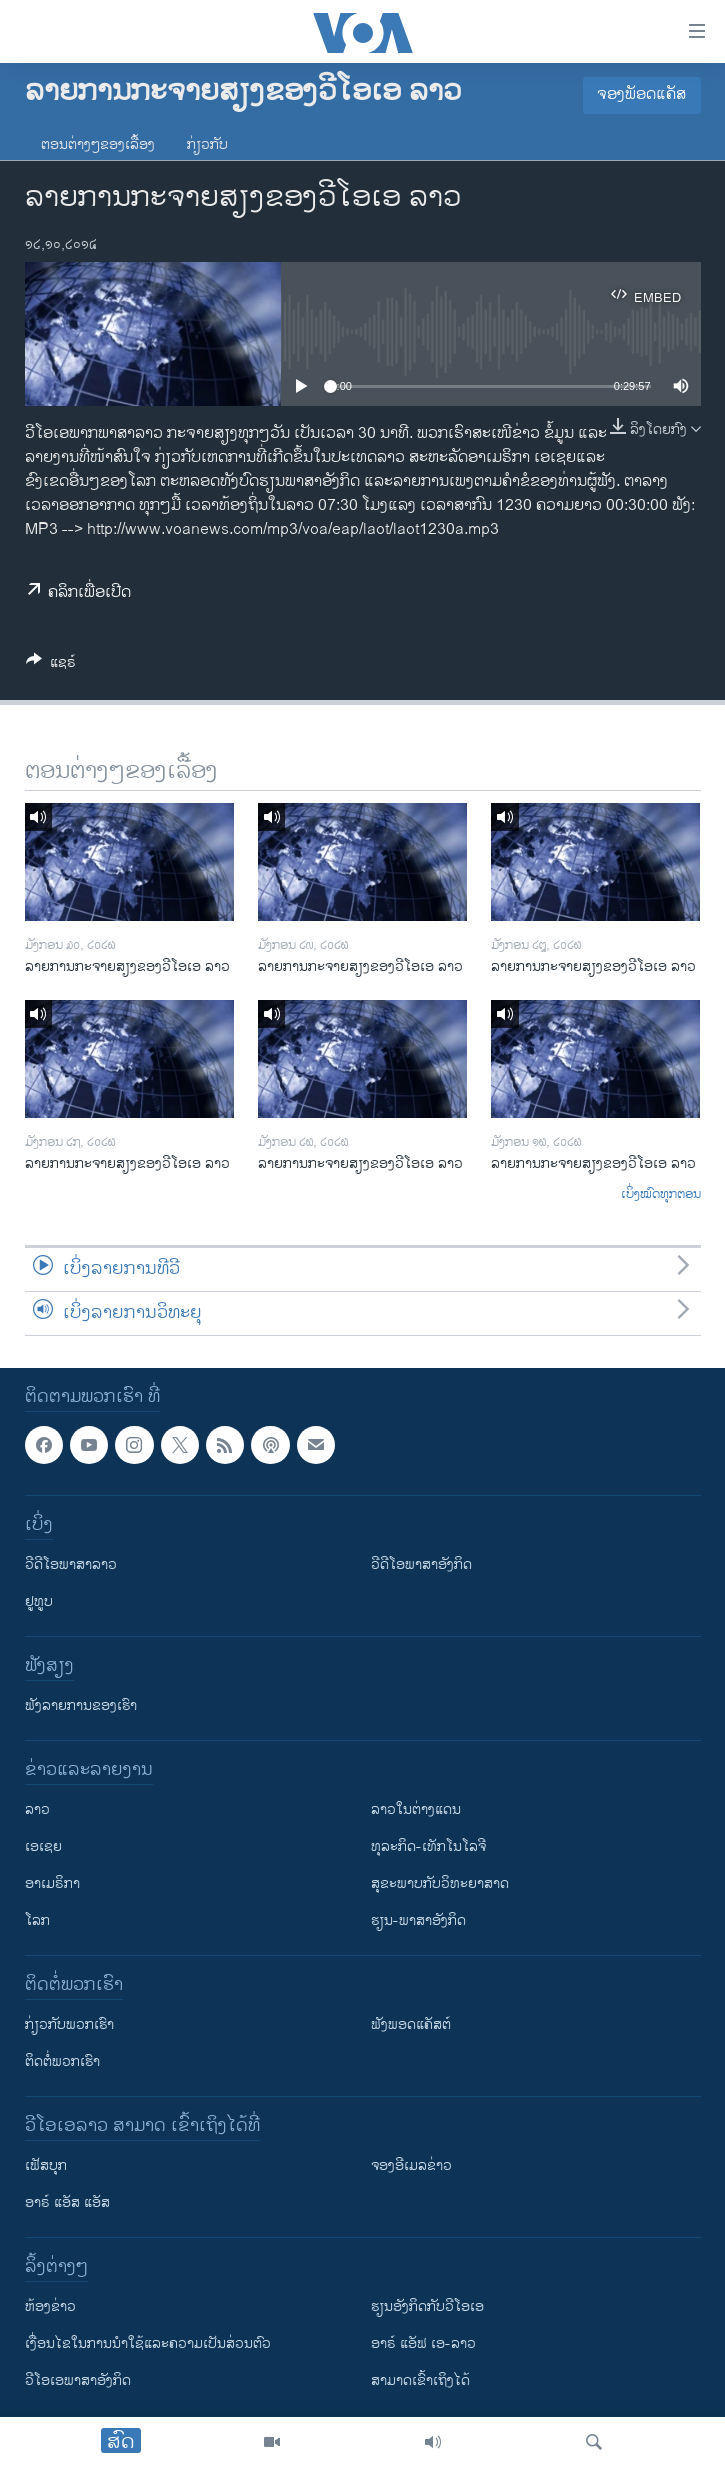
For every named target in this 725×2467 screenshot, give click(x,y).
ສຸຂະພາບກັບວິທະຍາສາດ (440, 1883)
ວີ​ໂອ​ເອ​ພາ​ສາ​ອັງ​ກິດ (78, 2380)
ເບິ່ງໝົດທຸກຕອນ (661, 1195)
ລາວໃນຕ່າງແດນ (416, 1809)
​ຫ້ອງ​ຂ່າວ (50, 2306)
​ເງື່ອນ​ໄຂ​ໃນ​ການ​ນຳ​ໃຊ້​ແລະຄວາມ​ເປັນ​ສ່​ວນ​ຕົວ (148, 2343)
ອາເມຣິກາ (52, 1883)
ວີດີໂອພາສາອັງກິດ (421, 1564)
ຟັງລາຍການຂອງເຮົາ (81, 1705)
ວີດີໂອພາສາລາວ (71, 1564)
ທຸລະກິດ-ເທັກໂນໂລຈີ (428, 1846)
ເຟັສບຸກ (46, 2165)
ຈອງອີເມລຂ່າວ (411, 2165)
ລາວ (37, 1809)
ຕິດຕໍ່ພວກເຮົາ (62, 2061)
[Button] (51, 665)
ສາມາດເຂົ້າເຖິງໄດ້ (420, 2380)
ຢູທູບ (39, 1601)
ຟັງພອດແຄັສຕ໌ (411, 2024)
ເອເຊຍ (43, 1846)
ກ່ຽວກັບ (207, 144)
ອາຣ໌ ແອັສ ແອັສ (67, 2202)
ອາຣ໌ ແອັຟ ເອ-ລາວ (423, 2343)
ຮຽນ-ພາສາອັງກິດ (418, 1920)
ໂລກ (37, 1920)
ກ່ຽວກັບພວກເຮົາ (69, 2024)
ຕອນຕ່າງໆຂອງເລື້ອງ (98, 144)
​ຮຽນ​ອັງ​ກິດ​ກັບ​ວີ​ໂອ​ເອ (427, 2306)
